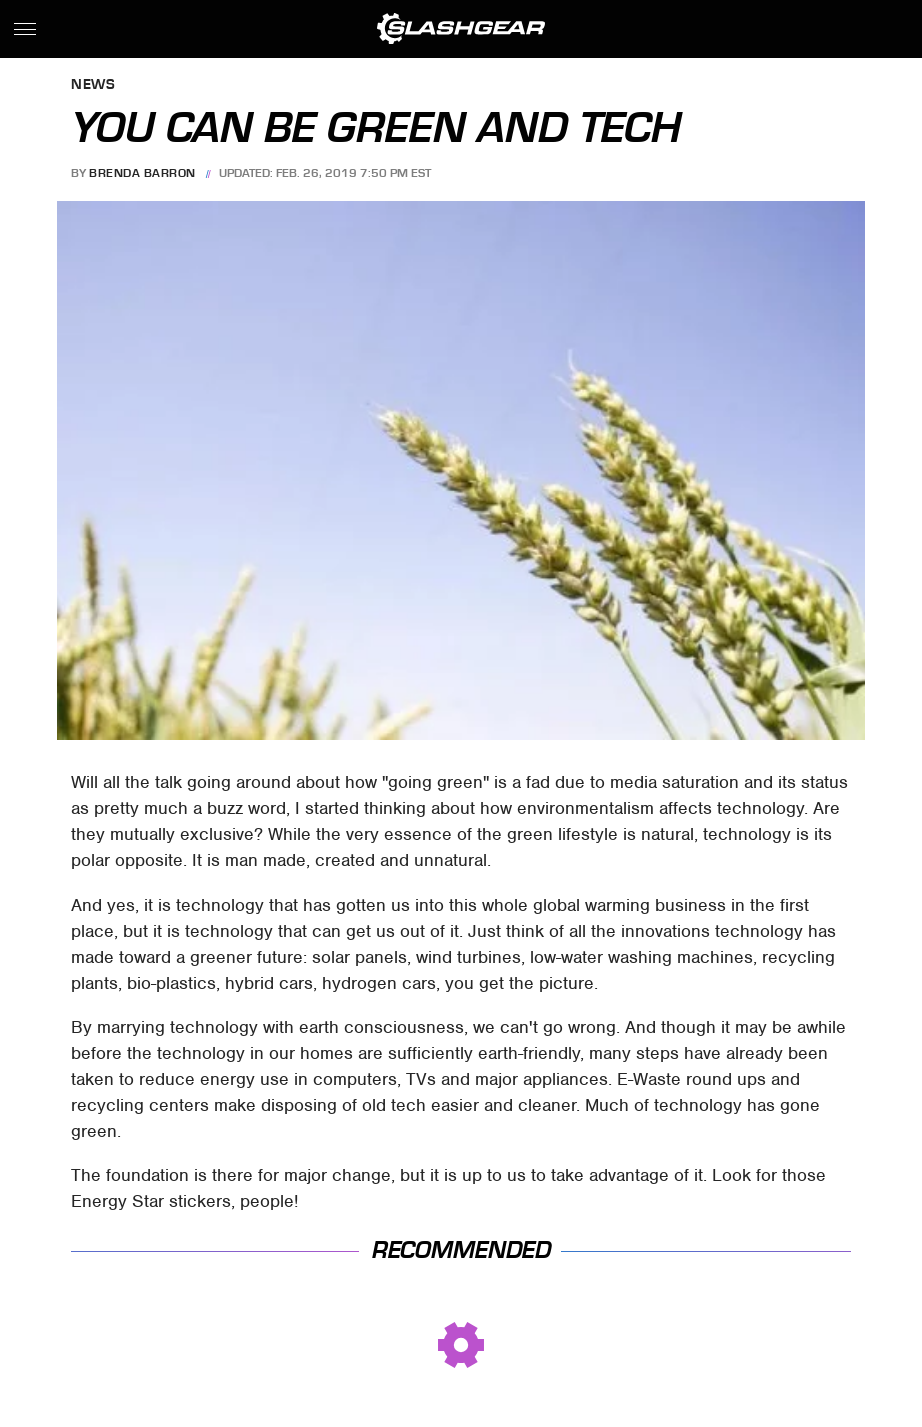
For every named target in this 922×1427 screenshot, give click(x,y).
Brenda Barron (142, 173)
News (93, 85)
